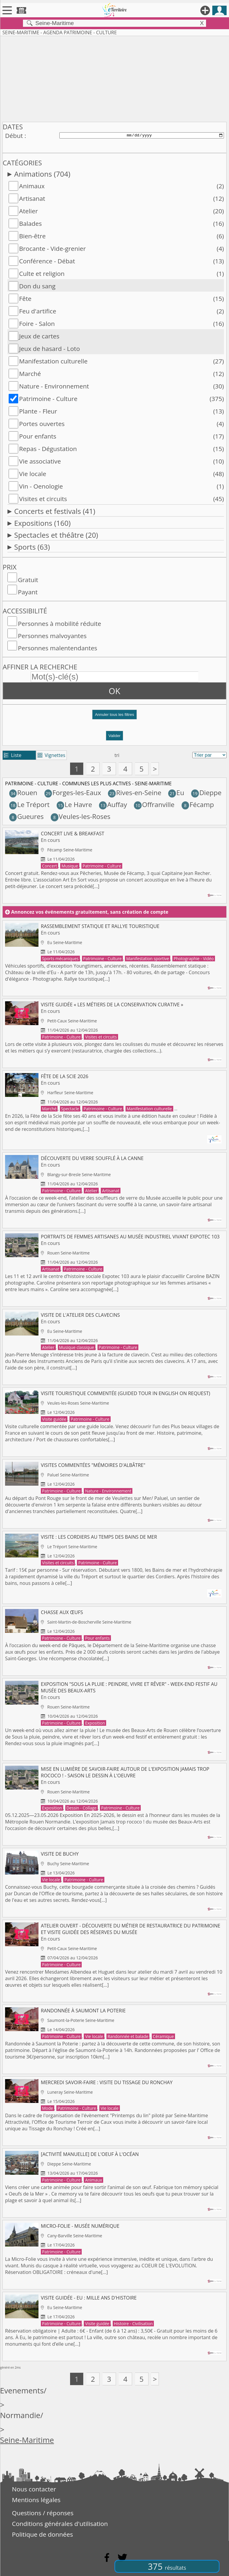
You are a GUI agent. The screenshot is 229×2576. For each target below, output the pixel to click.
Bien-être (32, 236)
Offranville (154, 804)
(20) (218, 211)
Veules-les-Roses (80, 816)
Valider (115, 735)
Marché (30, 373)
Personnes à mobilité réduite (59, 623)
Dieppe (206, 792)
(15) (218, 298)
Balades (30, 223)
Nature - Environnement (54, 386)
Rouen (23, 792)
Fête (25, 298)
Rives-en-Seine (134, 792)
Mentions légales (36, 2500)
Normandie (20, 2415)
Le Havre (74, 804)
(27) (218, 361)
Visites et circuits (43, 499)
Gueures (26, 816)
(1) (220, 273)
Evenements (22, 2390)
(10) (218, 461)
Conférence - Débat (47, 261)
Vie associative (40, 461)
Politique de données (42, 2534)
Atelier (28, 211)
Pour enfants (37, 436)
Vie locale (32, 474)
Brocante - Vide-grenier (52, 248)
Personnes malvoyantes (52, 636)
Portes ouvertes (42, 423)
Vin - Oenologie (41, 486)
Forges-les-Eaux (72, 792)
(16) (218, 223)
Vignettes (51, 755)
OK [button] (114, 691)
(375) (217, 398)
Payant (28, 592)
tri (116, 755)
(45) (218, 499)
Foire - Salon (37, 323)
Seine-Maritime (27, 2440)
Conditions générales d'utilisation (60, 2523)
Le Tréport (29, 804)
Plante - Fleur (38, 411)
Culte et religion (42, 273)
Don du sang (37, 286)
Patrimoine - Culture (48, 398)
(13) (218, 261)
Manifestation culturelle (53, 361)
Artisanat (32, 198)
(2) (220, 186)
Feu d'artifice (37, 311)
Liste (12, 755)
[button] (114, 717)
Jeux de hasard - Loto (49, 348)
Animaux (32, 186)
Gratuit (28, 580)
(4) (220, 248)
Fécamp (198, 804)
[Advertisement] (114, 77)
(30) (218, 386)
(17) (218, 436)
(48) (218, 474)
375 (167, 2566)
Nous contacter (34, 2489)
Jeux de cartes (39, 336)
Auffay (113, 804)
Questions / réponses (42, 2513)
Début (14, 135)
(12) (218, 198)
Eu (176, 792)
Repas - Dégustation (48, 448)
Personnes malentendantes (57, 648)
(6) (220, 236)
